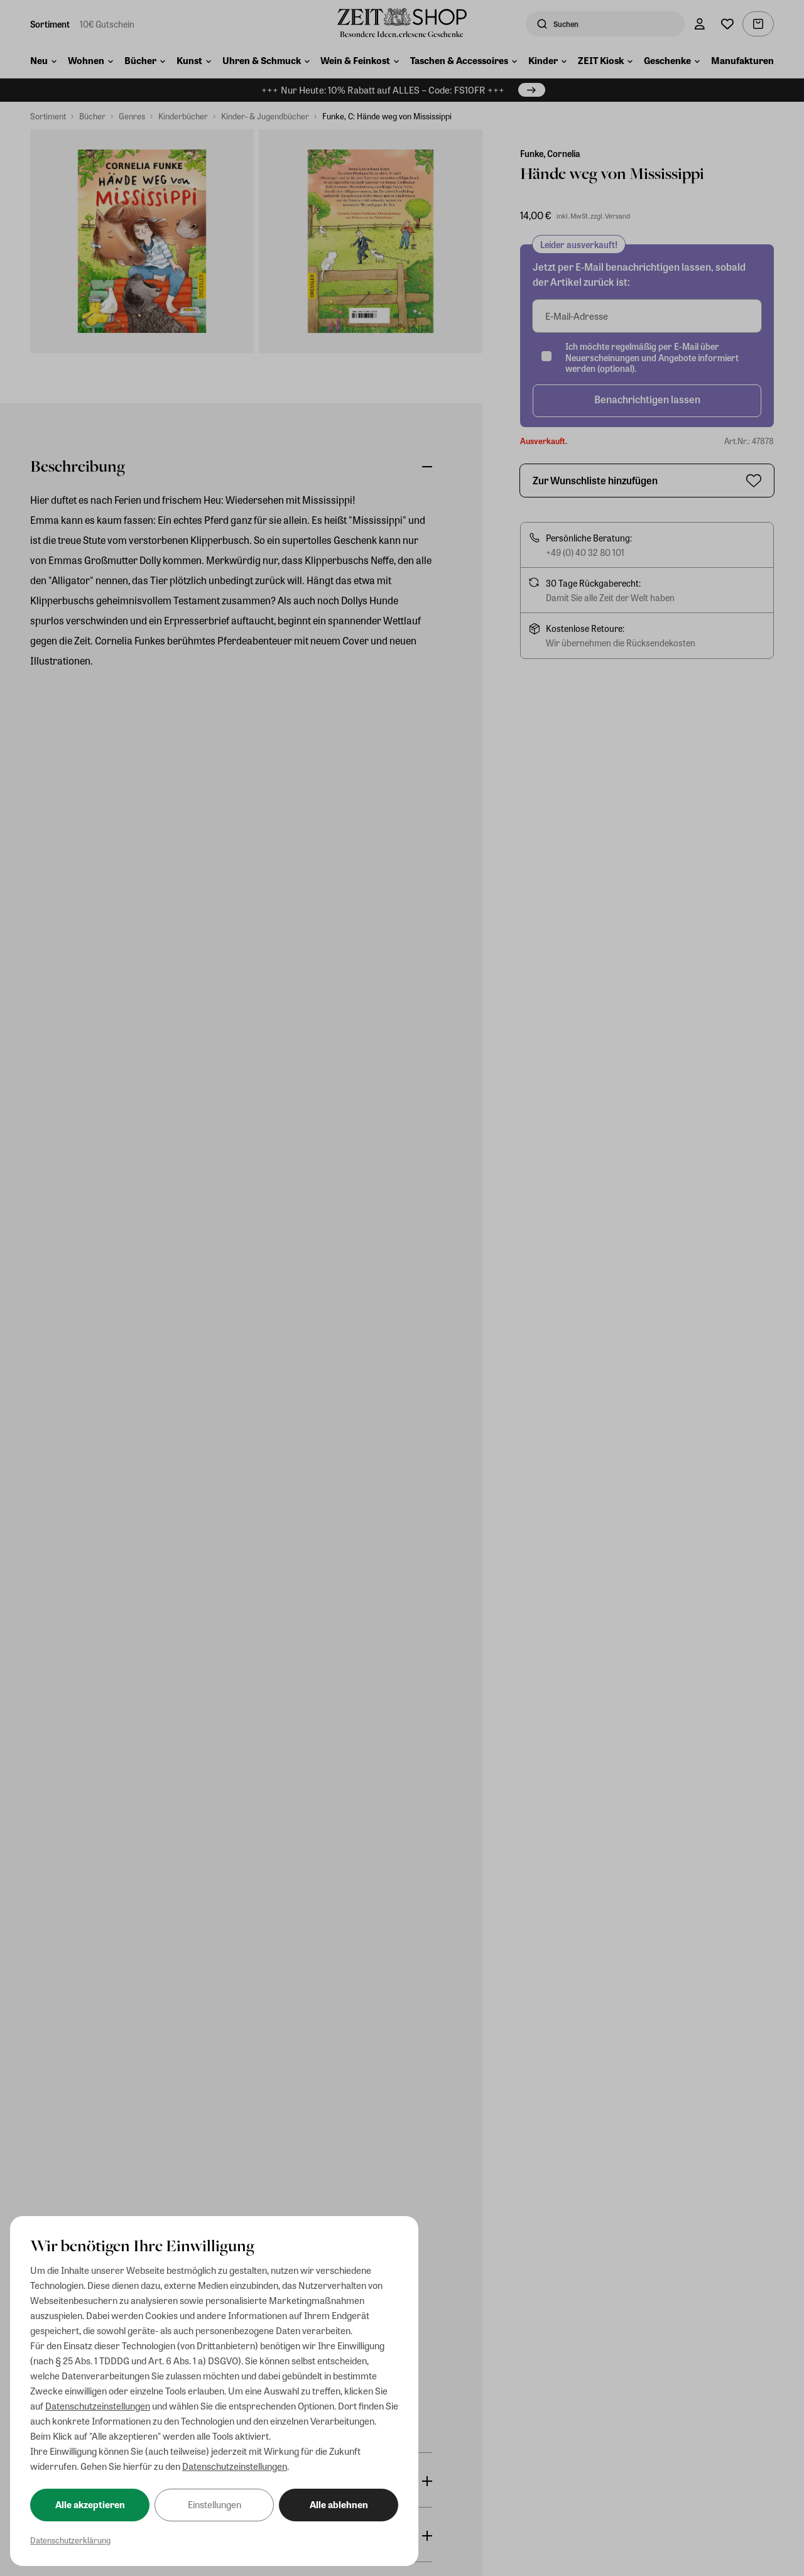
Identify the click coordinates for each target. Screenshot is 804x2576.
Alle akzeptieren (90, 2504)
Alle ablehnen (339, 2504)
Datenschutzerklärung (70, 2540)
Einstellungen (214, 2504)
